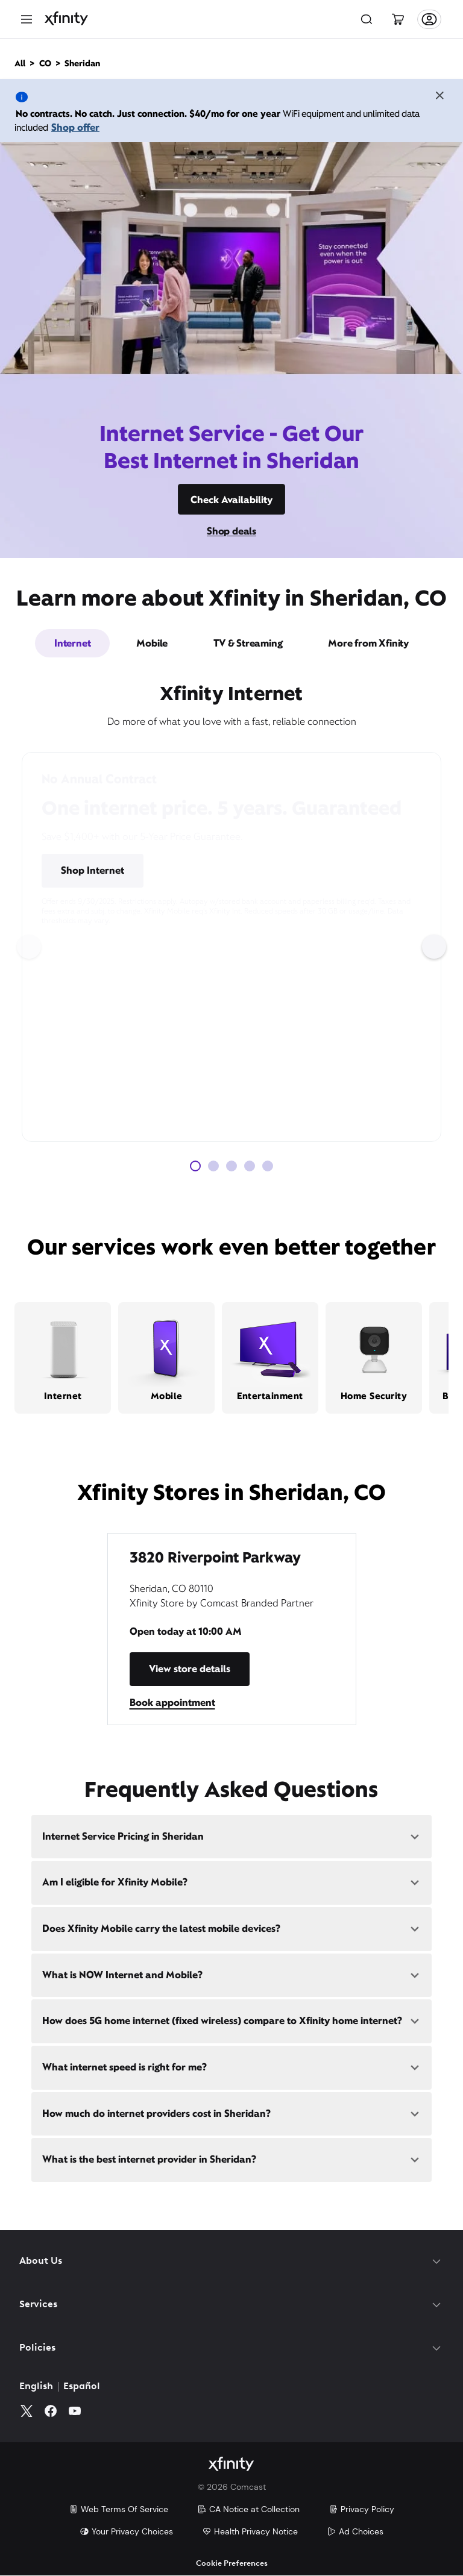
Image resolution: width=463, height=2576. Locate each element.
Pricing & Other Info (196, 870)
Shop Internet (92, 870)
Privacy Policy (361, 2509)
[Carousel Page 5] (267, 1166)
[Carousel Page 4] (249, 1166)
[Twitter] (26, 2411)
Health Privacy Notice (250, 2532)
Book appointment (172, 1702)
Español (81, 2387)
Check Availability (231, 500)
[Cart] (397, 19)
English (36, 2387)
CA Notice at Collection (248, 2509)
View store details (189, 1668)
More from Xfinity (368, 643)
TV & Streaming (247, 643)
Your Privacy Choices (126, 2532)
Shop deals (231, 531)
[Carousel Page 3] (231, 1166)
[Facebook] (50, 2411)
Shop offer (75, 127)
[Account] (429, 19)
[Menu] (26, 19)
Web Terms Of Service (118, 2509)
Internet (72, 643)
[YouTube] (75, 2411)
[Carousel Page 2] (213, 1166)
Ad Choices (355, 2532)
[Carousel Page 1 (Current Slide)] (195, 1166)
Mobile (152, 643)
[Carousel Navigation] (231, 947)
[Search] (366, 19)
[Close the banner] (439, 97)
